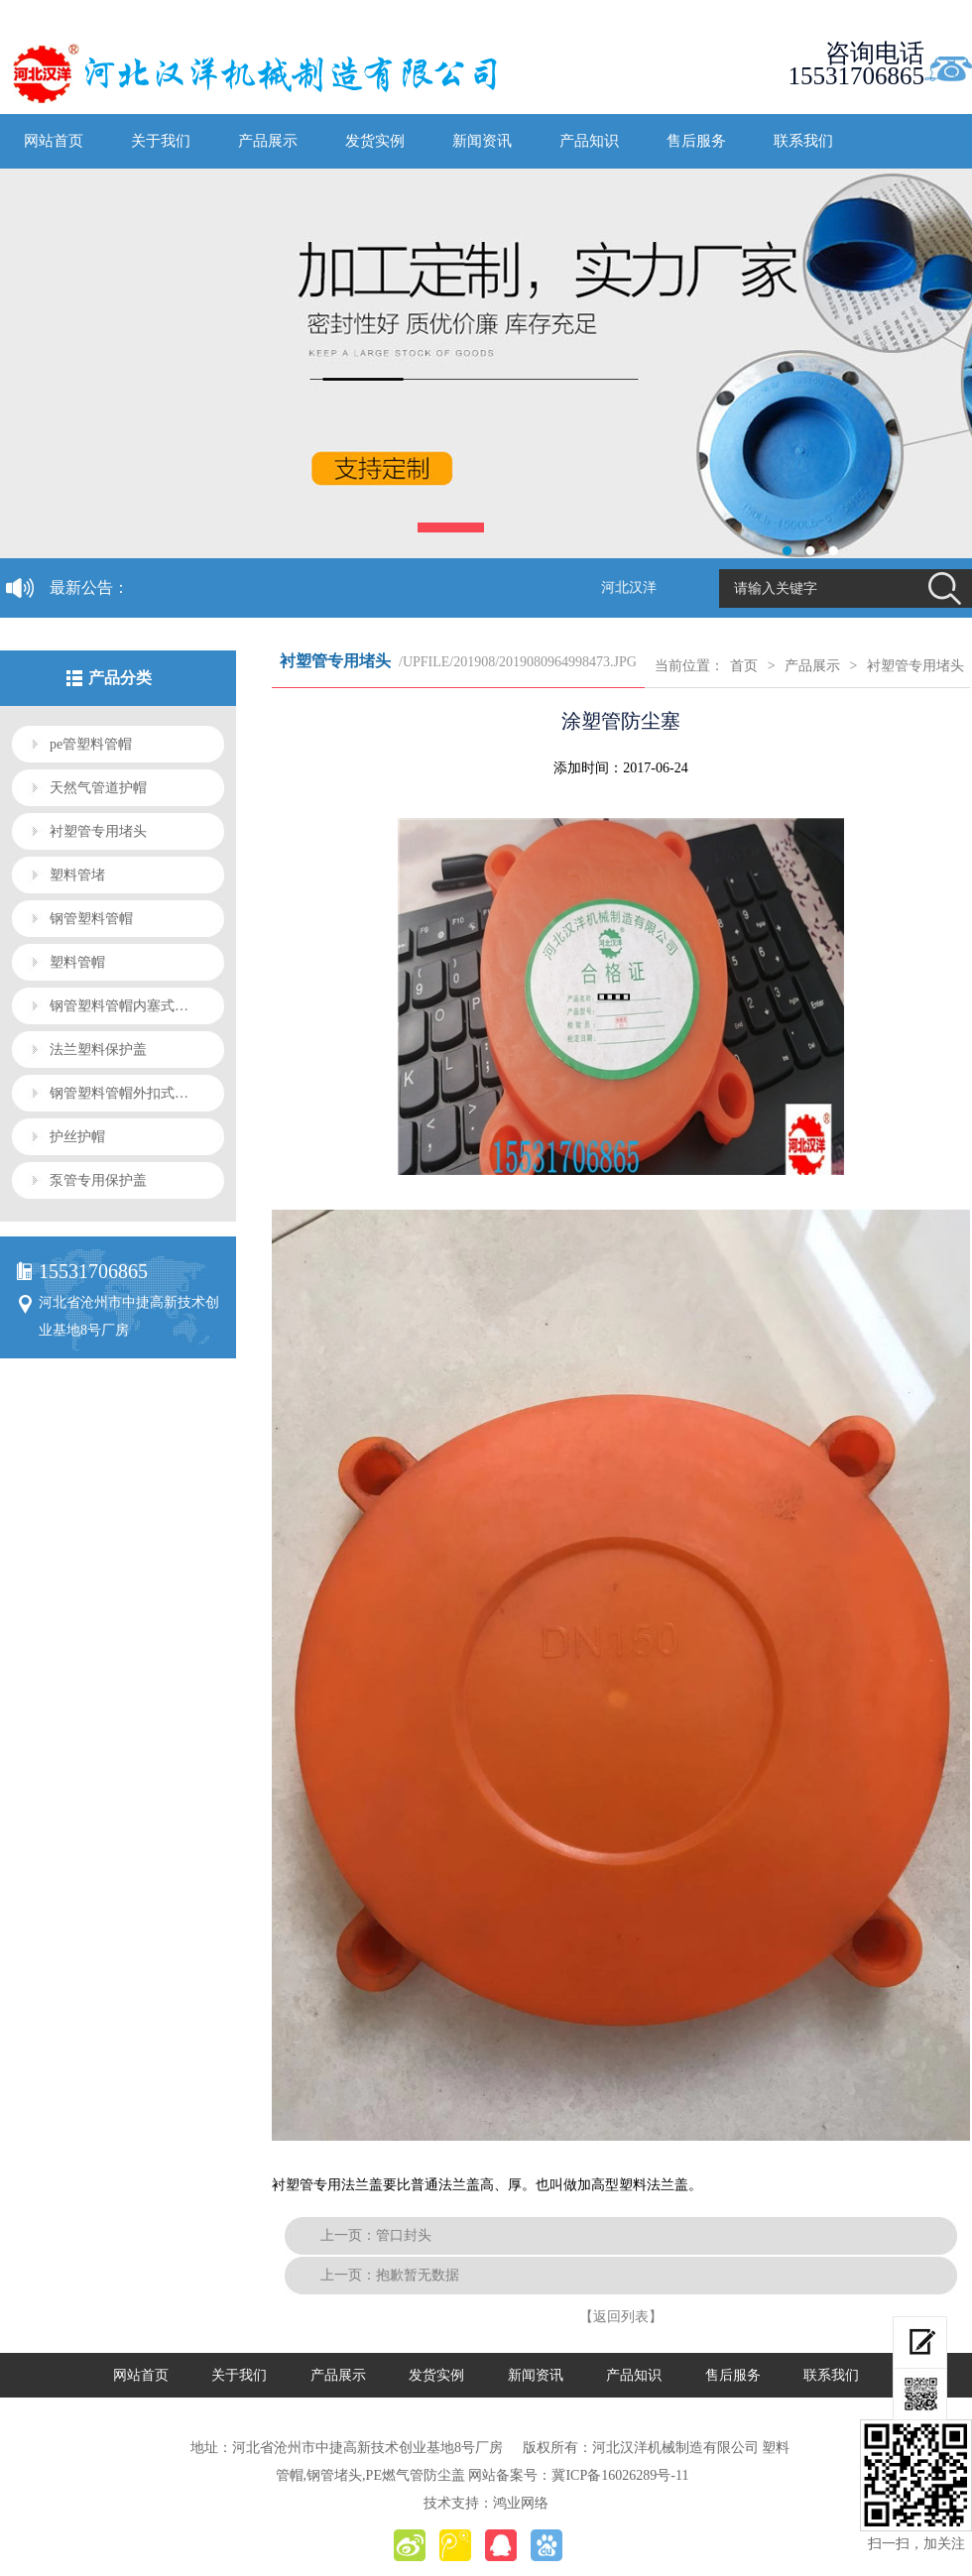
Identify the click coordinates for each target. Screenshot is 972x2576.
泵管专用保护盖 (98, 1180)
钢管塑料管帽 (91, 918)
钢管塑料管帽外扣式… (119, 1093)
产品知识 (589, 141)
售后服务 (696, 141)
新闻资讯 (482, 141)
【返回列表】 (621, 2316)
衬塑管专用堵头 (98, 831)
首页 (744, 665)
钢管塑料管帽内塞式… (119, 1005)
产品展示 (268, 141)
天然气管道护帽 (98, 787)
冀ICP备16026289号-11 (619, 2475)
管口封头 (403, 2235)
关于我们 (160, 141)
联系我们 (803, 141)
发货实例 (375, 141)
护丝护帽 (77, 1136)
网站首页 (53, 141)
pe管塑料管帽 (91, 744)
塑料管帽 (77, 962)
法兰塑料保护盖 (98, 1049)
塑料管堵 (77, 875)
